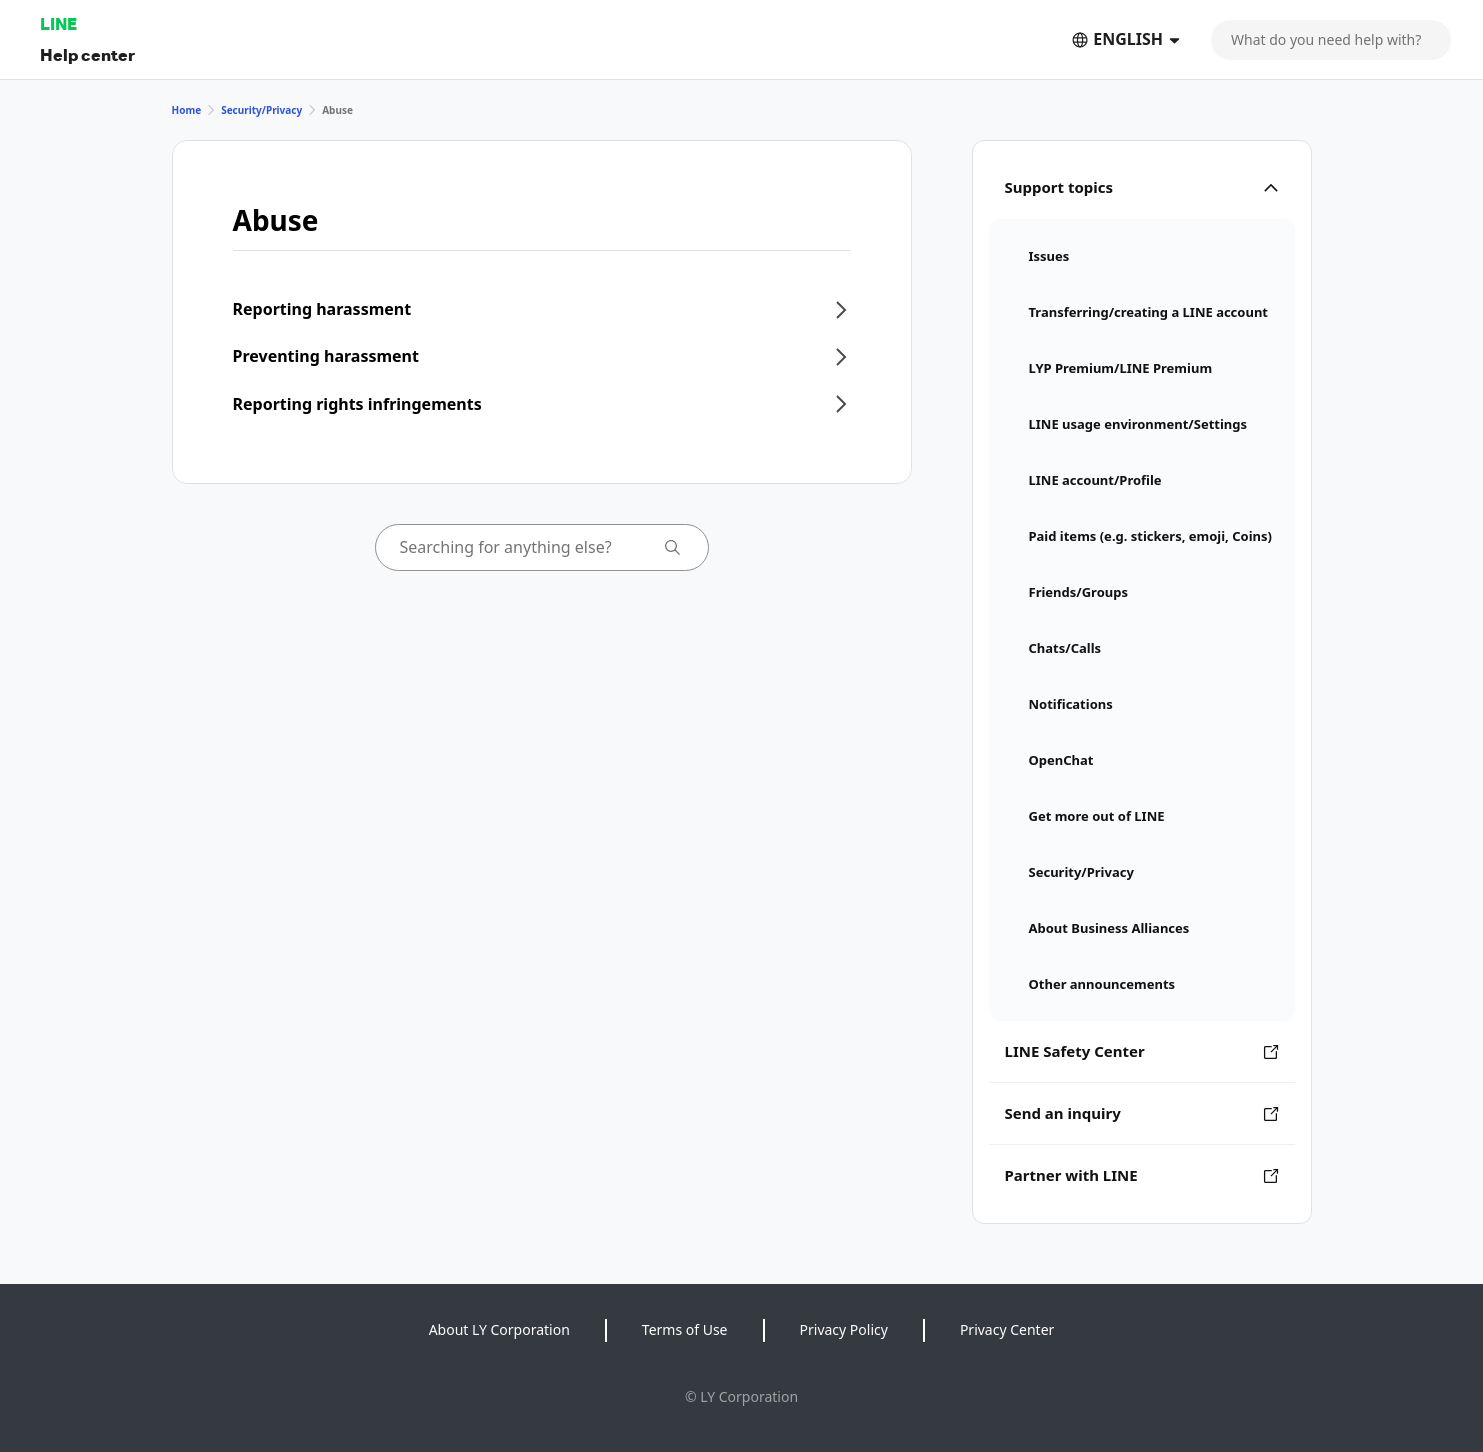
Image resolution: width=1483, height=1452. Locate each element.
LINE (58, 23)
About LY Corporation (499, 1329)
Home (187, 110)
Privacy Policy (844, 1329)
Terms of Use (685, 1329)
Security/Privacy (261, 110)
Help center (87, 54)
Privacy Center (1007, 1329)
